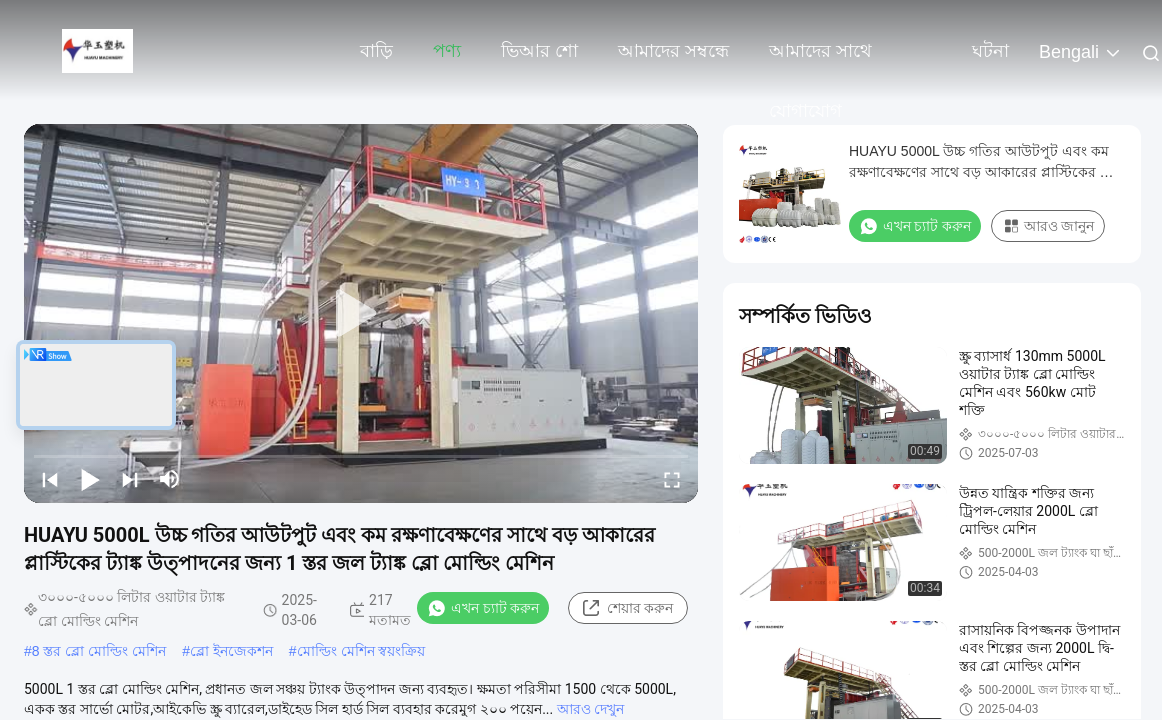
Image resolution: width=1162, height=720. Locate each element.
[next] (130, 479)
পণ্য (447, 51)
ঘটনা (990, 51)
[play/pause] (90, 479)
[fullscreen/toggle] (672, 479)
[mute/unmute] (170, 479)
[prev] (50, 479)
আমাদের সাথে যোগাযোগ (820, 61)
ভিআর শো (539, 51)
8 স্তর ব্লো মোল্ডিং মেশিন (99, 651)
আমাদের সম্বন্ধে (673, 51)
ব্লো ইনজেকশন (231, 651)
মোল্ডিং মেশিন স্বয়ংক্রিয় (361, 651)
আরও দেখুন (590, 709)
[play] (361, 314)
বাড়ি (376, 51)
